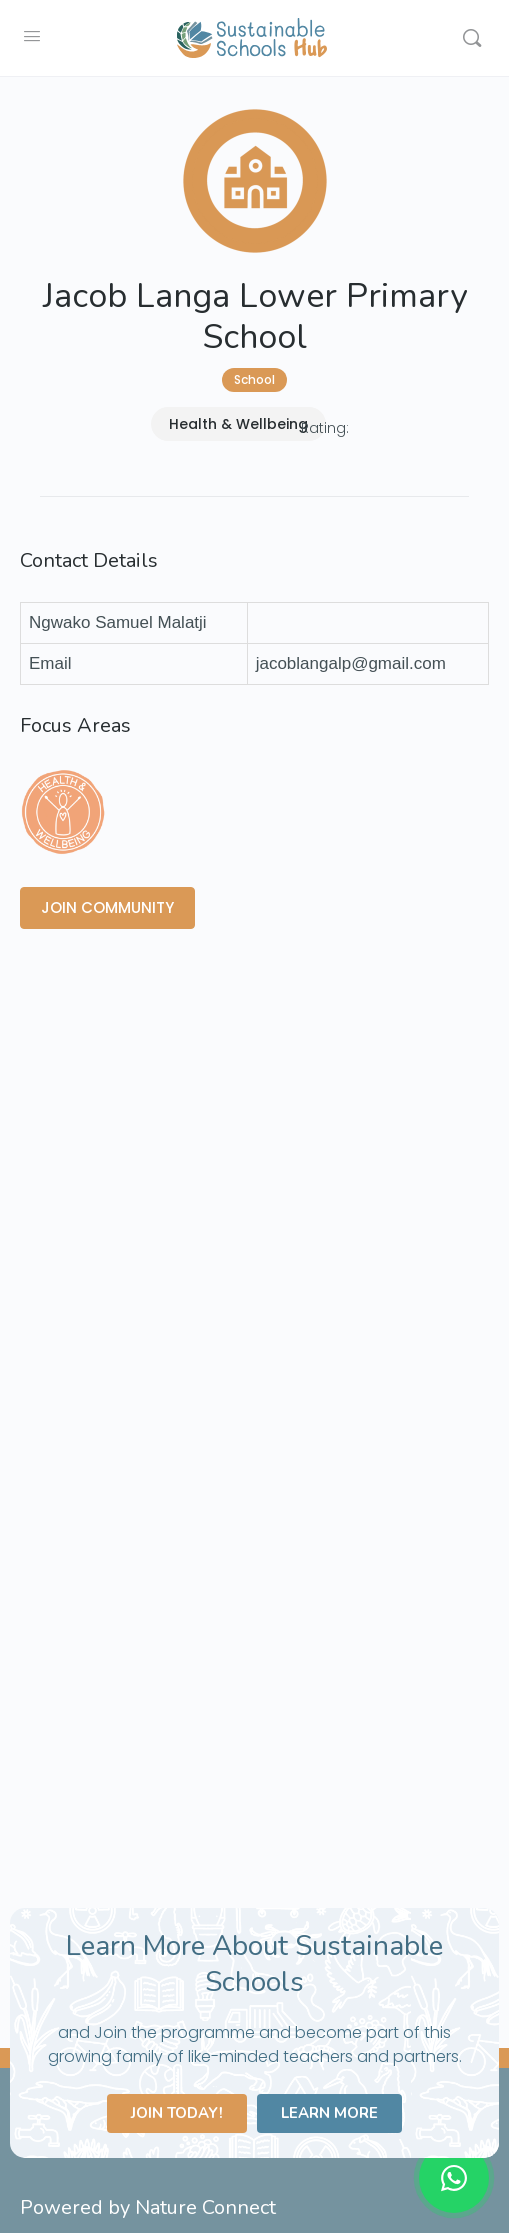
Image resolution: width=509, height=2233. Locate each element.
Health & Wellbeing (238, 424)
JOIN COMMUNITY (107, 907)
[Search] (472, 38)
